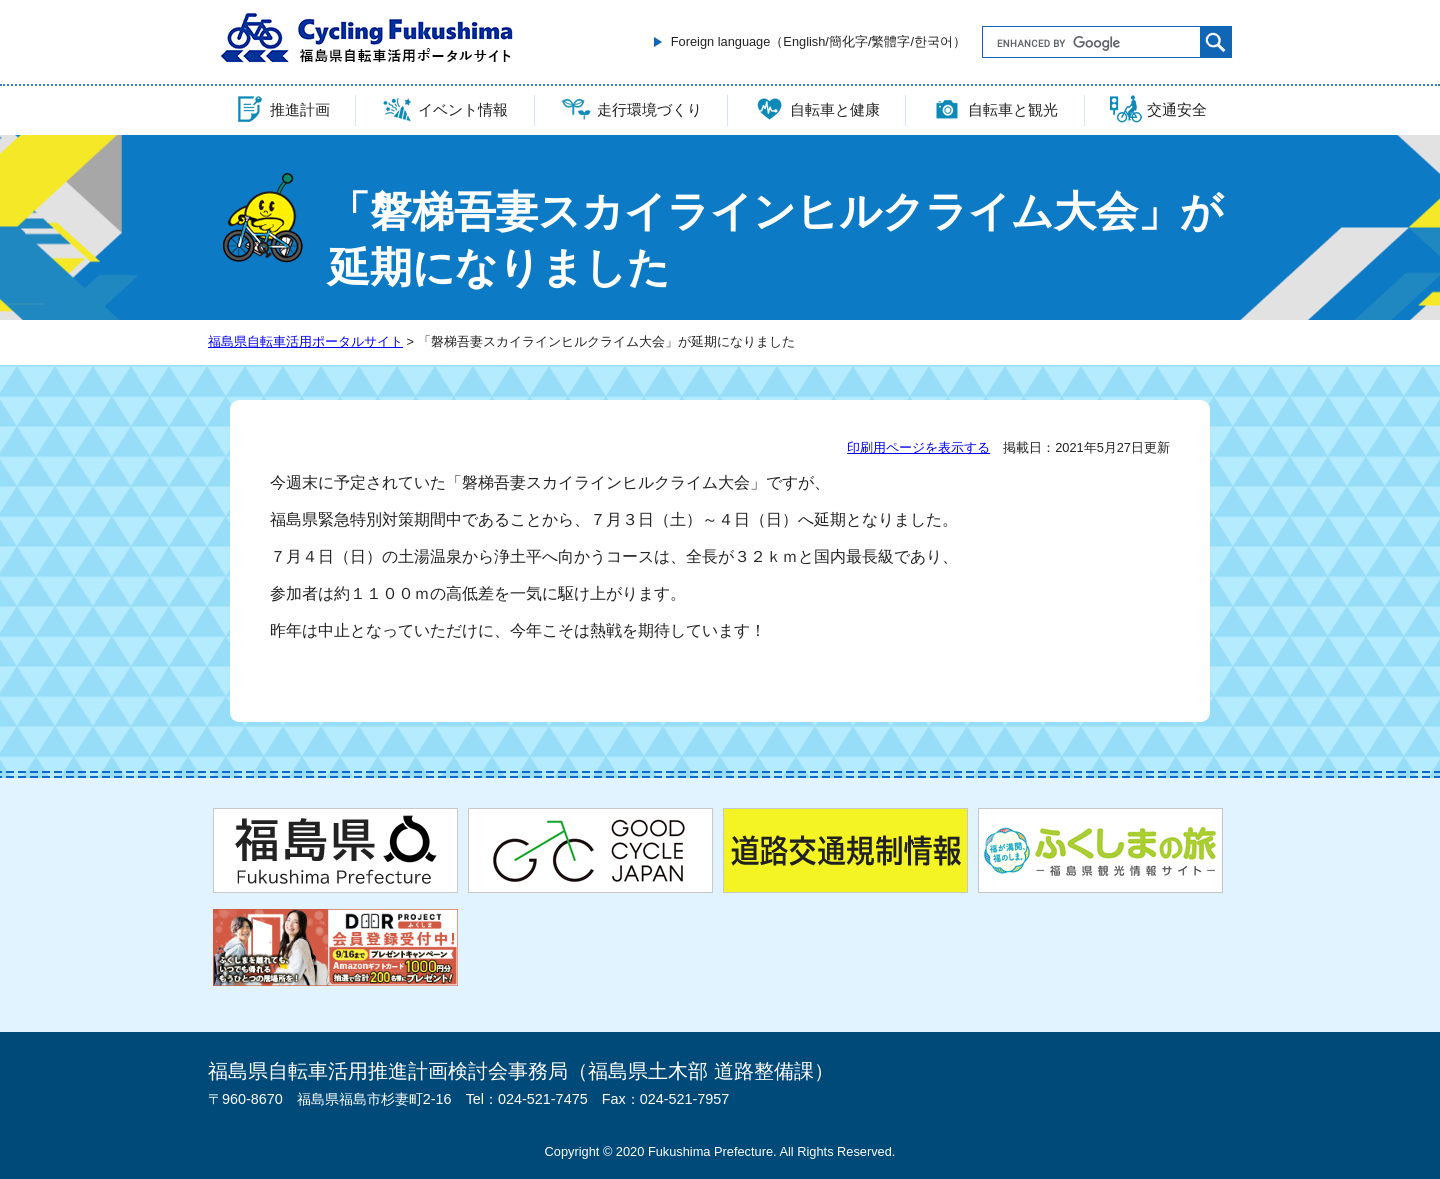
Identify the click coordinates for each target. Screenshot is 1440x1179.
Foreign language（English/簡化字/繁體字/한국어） (818, 41)
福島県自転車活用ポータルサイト (305, 341)
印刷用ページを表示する (918, 447)
